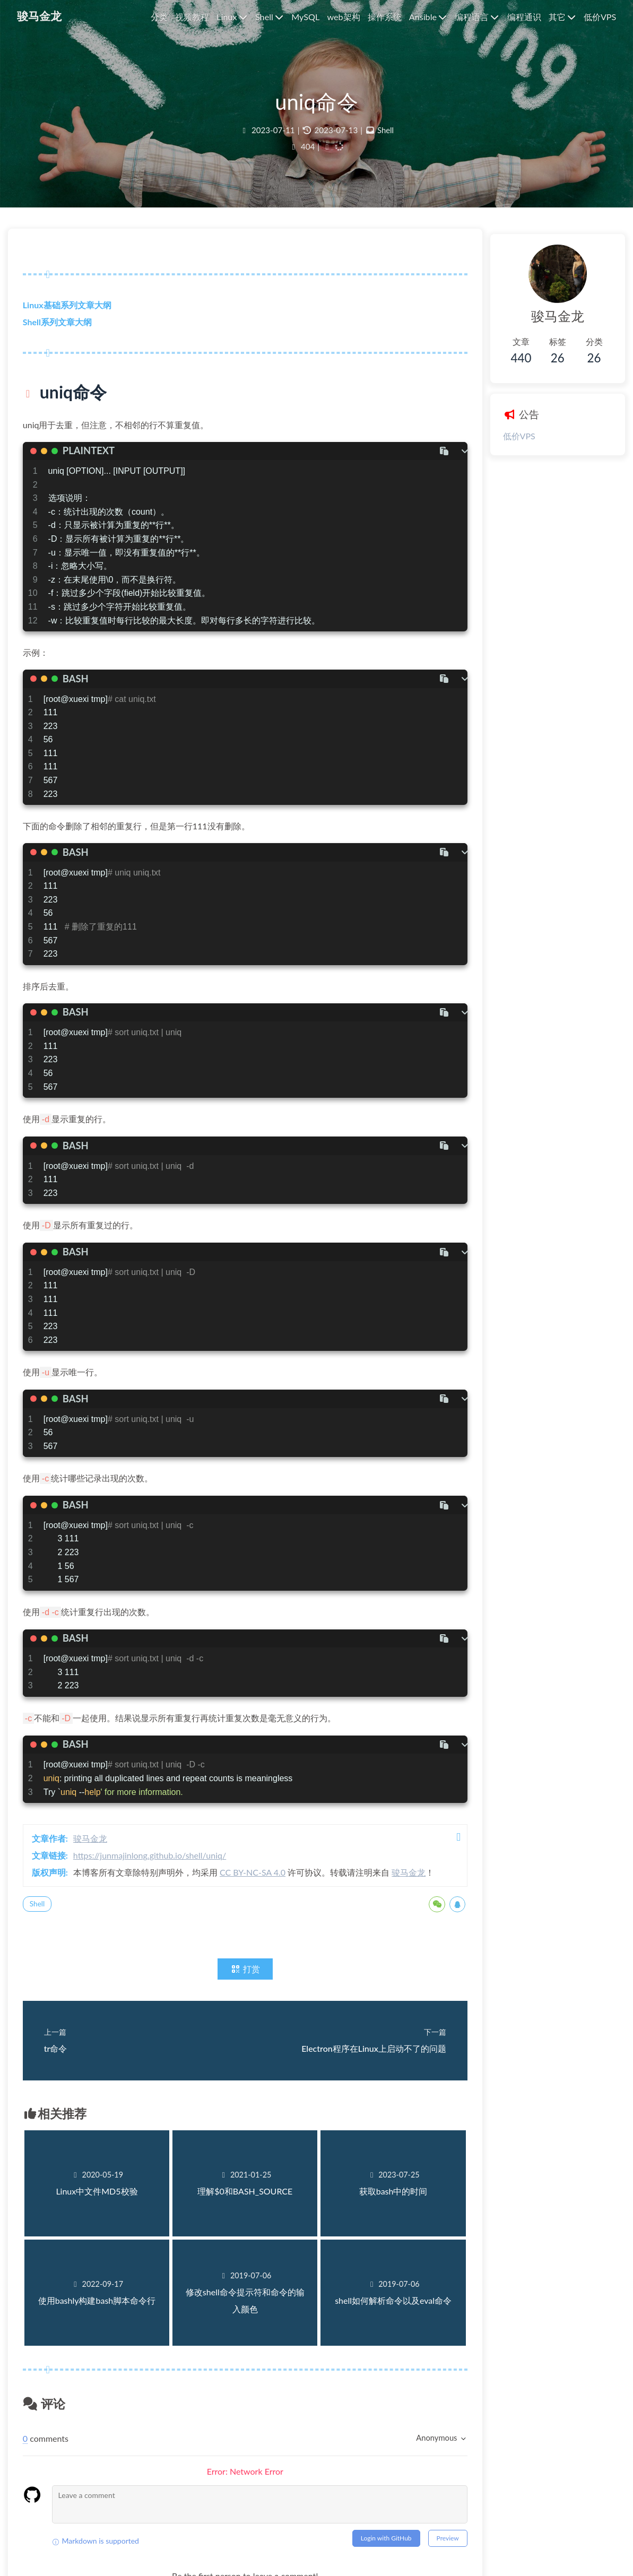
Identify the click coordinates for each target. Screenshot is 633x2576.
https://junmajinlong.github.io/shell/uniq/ (156, 1864)
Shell (385, 135)
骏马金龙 (97, 1847)
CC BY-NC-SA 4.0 (259, 1881)
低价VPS (501, 436)
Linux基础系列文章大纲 (73, 313)
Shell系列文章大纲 (63, 330)
